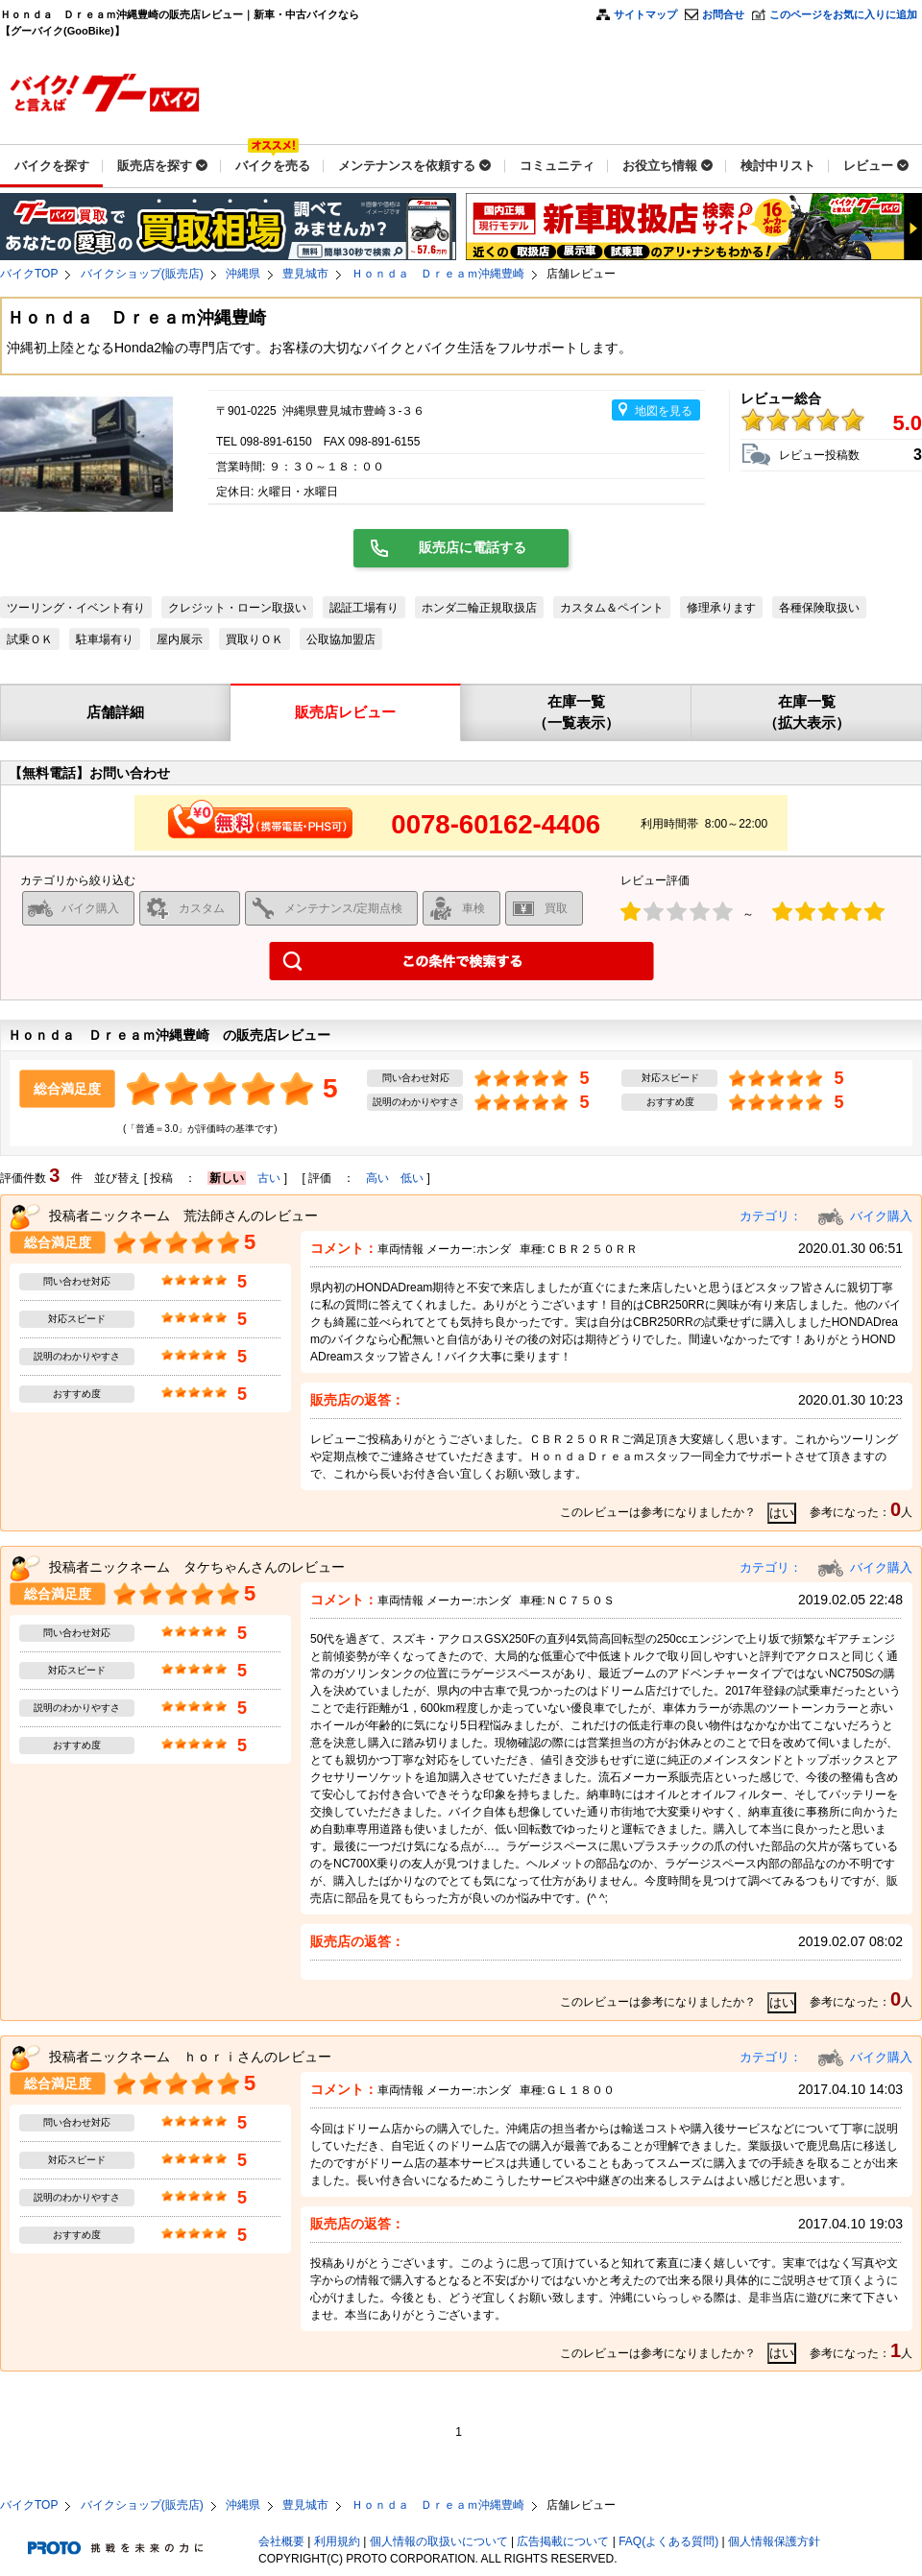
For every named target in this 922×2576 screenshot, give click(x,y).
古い (268, 1178)
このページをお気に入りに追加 (843, 14)
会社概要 (281, 2541)
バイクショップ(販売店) (142, 273)
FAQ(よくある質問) (668, 2541)
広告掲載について (563, 2541)
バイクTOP (29, 273)
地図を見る (663, 411)
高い (377, 1178)
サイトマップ (645, 14)
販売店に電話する (472, 547)
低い (412, 1178)
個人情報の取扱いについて (439, 2541)
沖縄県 (243, 273)
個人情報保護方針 (774, 2541)
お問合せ (723, 14)
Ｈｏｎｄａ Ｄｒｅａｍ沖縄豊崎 (438, 273)
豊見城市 (305, 273)
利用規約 (337, 2541)
